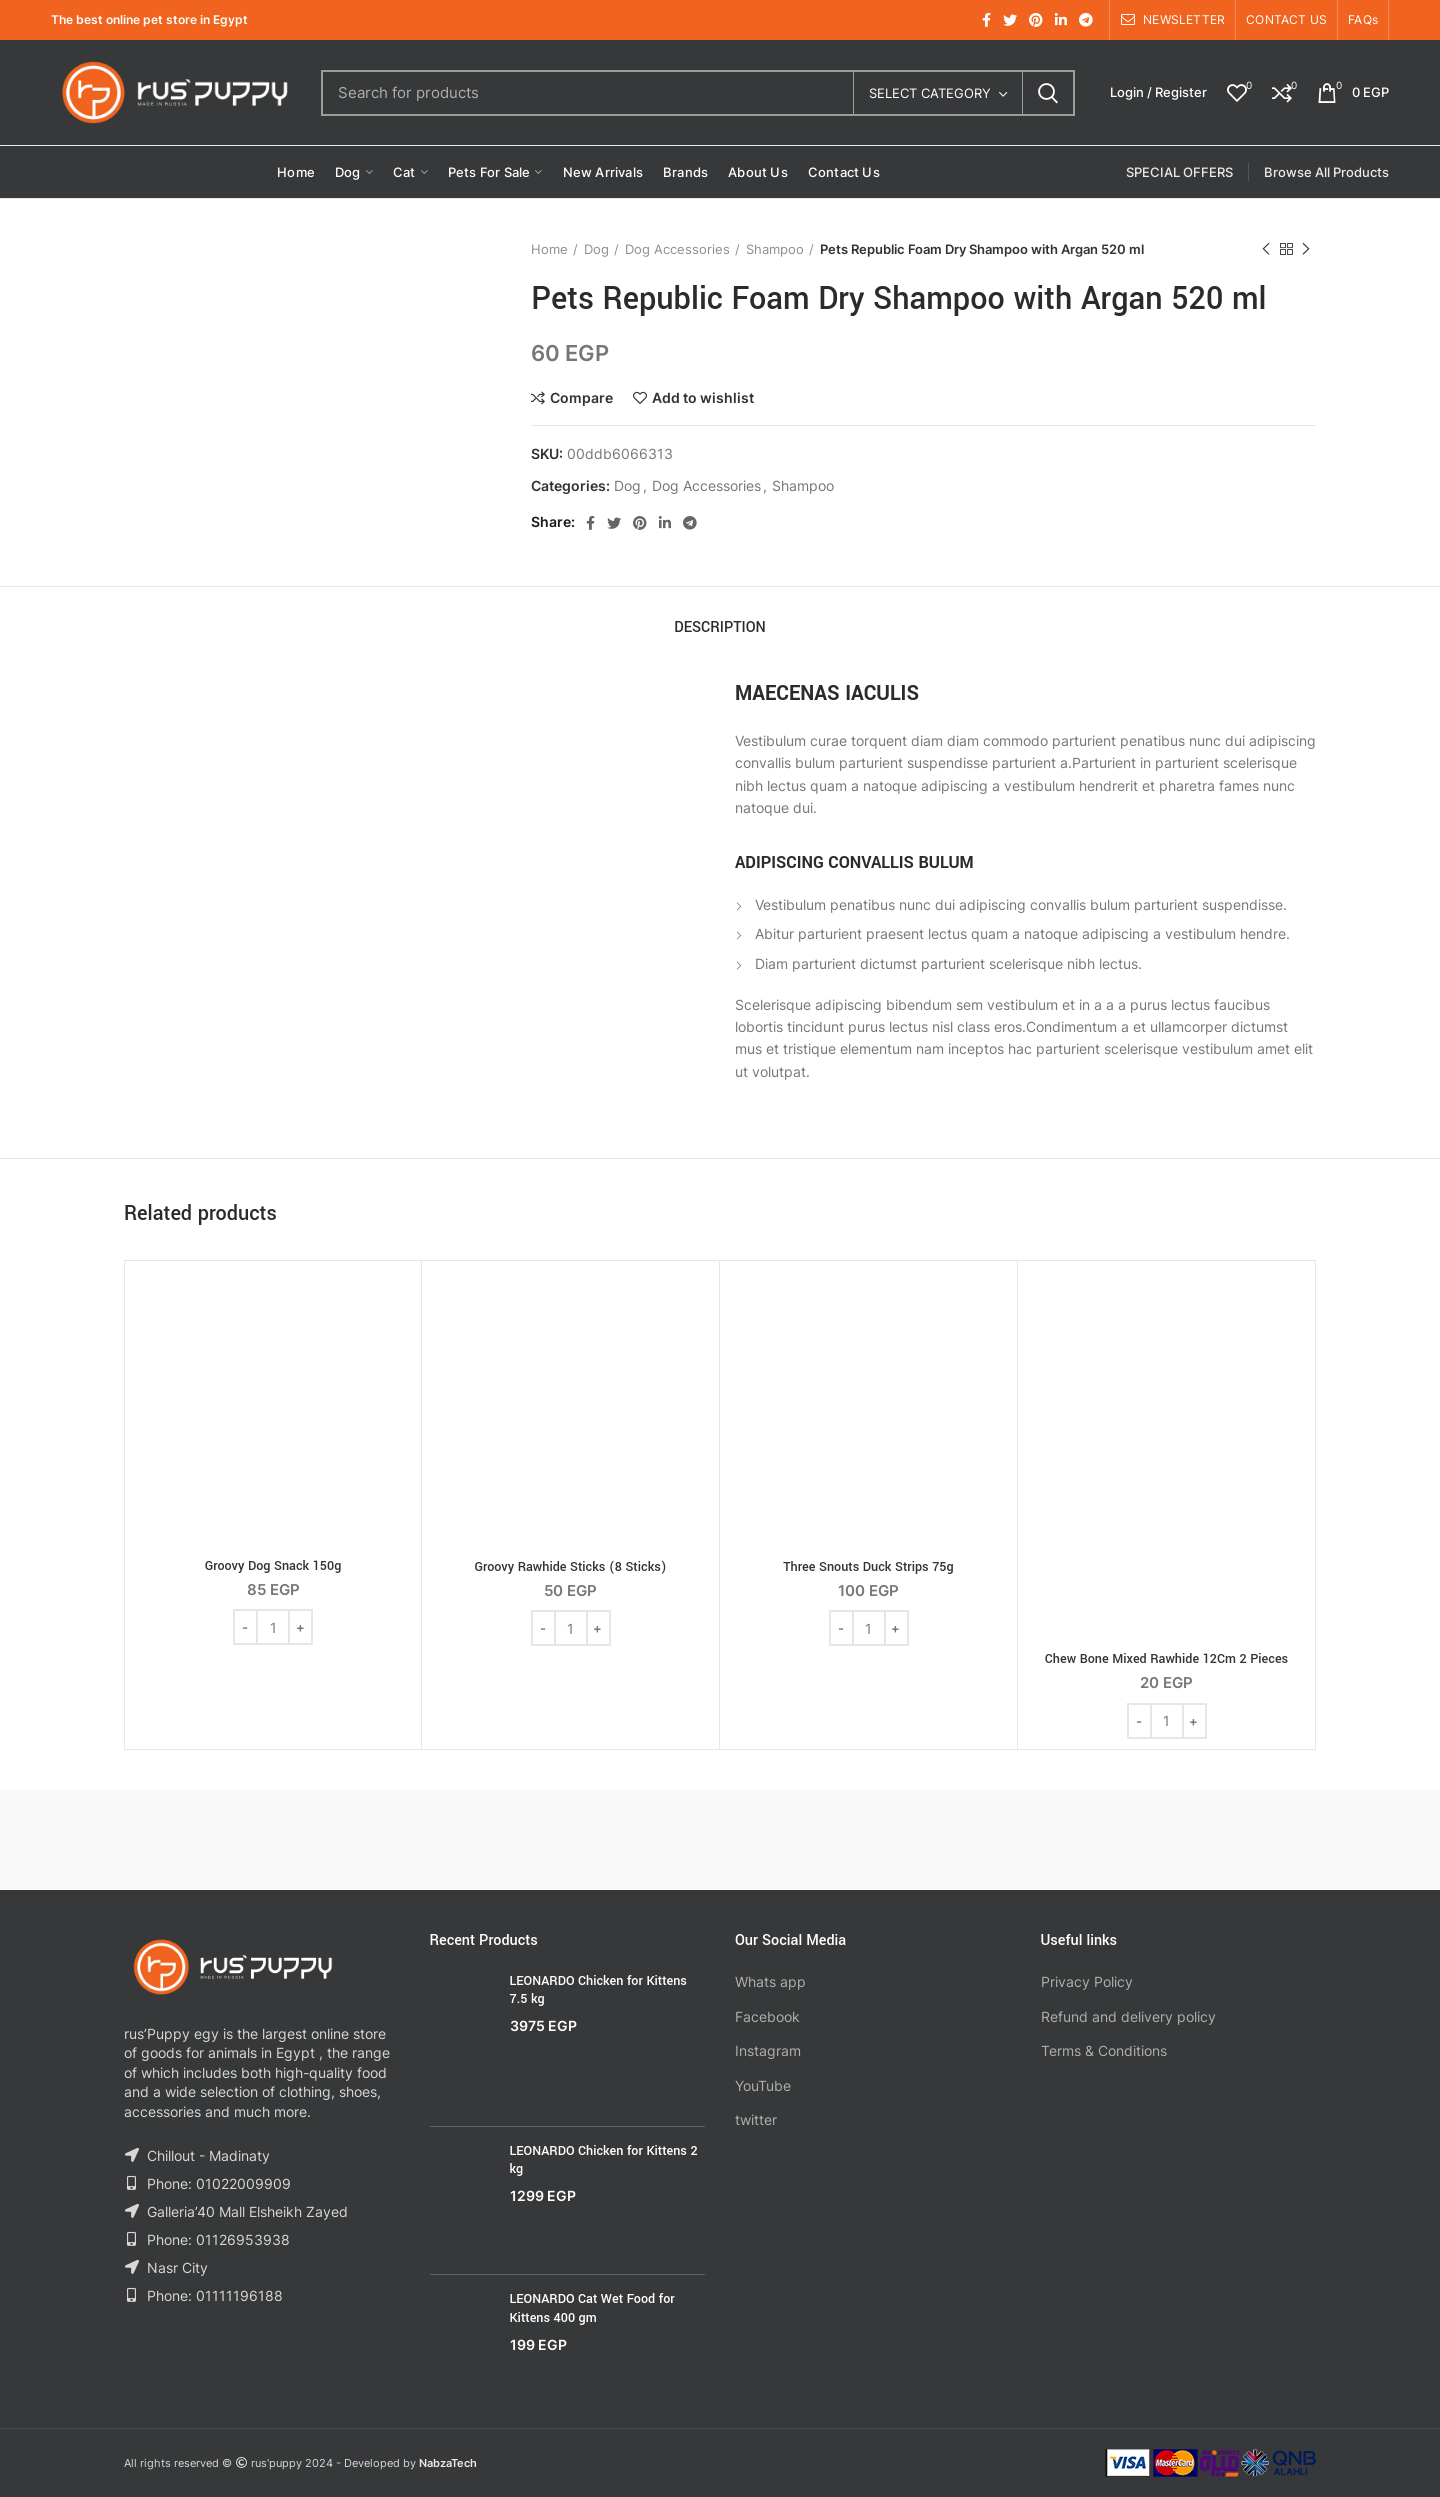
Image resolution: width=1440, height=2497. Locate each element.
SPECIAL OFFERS (1179, 172)
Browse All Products (1326, 172)
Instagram (768, 2050)
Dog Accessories (677, 249)
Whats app (770, 1981)
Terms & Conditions (1104, 2050)
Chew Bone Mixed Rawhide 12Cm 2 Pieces (1166, 1659)
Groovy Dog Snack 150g (273, 1566)
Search (1048, 93)
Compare (581, 398)
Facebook (767, 2016)
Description (720, 627)
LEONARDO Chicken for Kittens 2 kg (604, 2160)
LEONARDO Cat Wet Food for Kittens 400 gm (592, 2308)
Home (549, 249)
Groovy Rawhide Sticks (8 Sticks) (570, 1567)
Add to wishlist (703, 398)
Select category (930, 93)
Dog (596, 249)
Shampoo (775, 249)
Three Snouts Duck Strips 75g (868, 1567)
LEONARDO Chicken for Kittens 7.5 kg (598, 1990)
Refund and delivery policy (1128, 2016)
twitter (756, 2119)
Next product (1306, 249)
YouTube (763, 2085)
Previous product (1266, 249)
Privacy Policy (1087, 1981)
